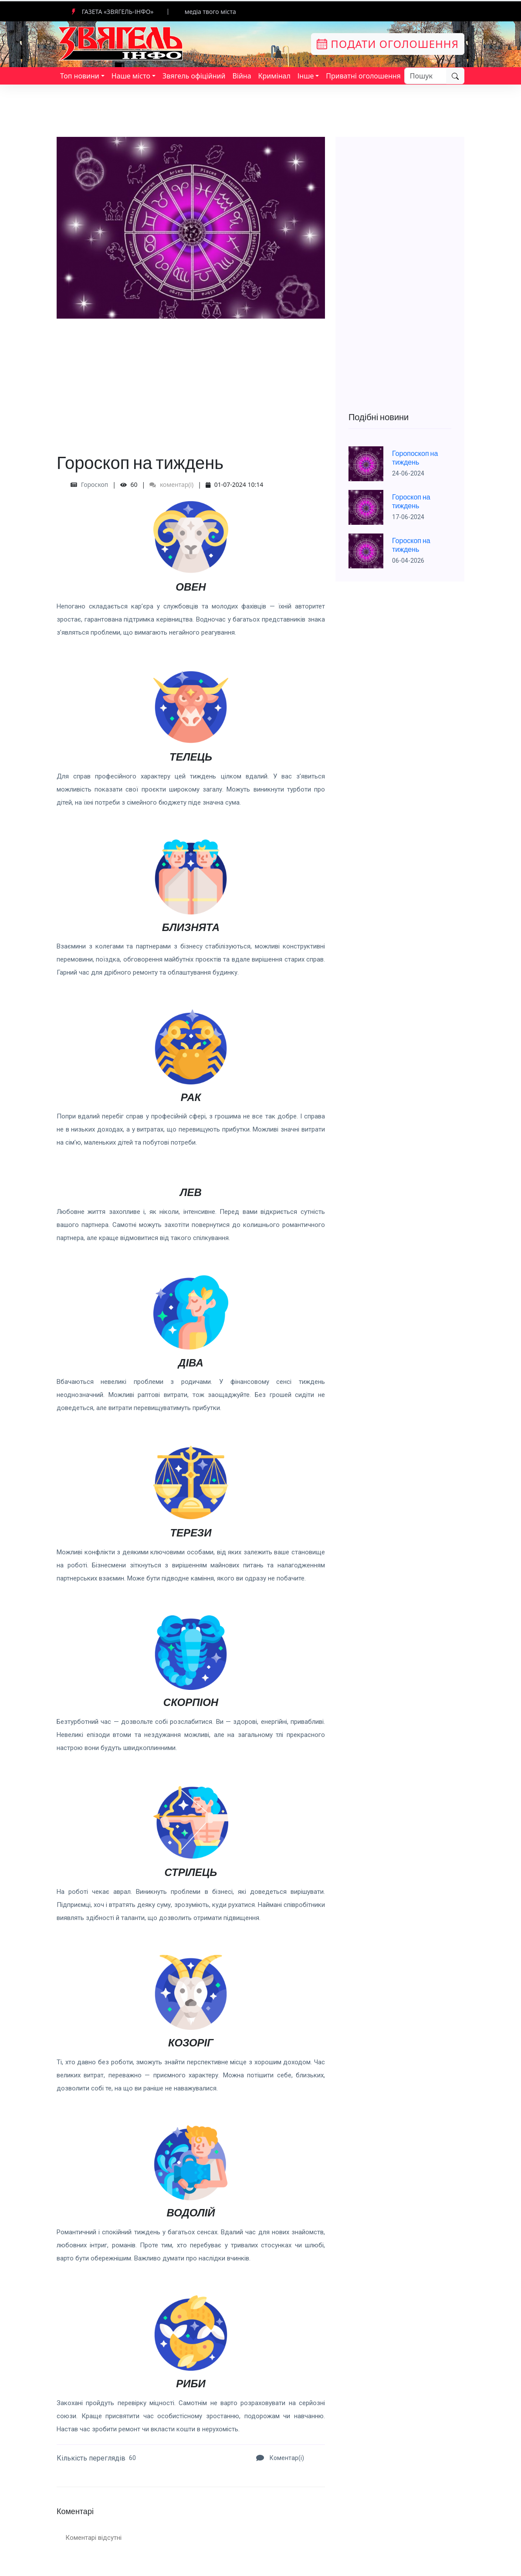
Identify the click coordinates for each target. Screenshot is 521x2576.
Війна (241, 76)
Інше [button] (306, 76)
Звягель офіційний (193, 76)
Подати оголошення (388, 44)
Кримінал (274, 76)
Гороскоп (94, 484)
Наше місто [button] (131, 76)
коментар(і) (171, 484)
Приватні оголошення (363, 76)
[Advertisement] (191, 380)
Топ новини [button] (79, 76)
